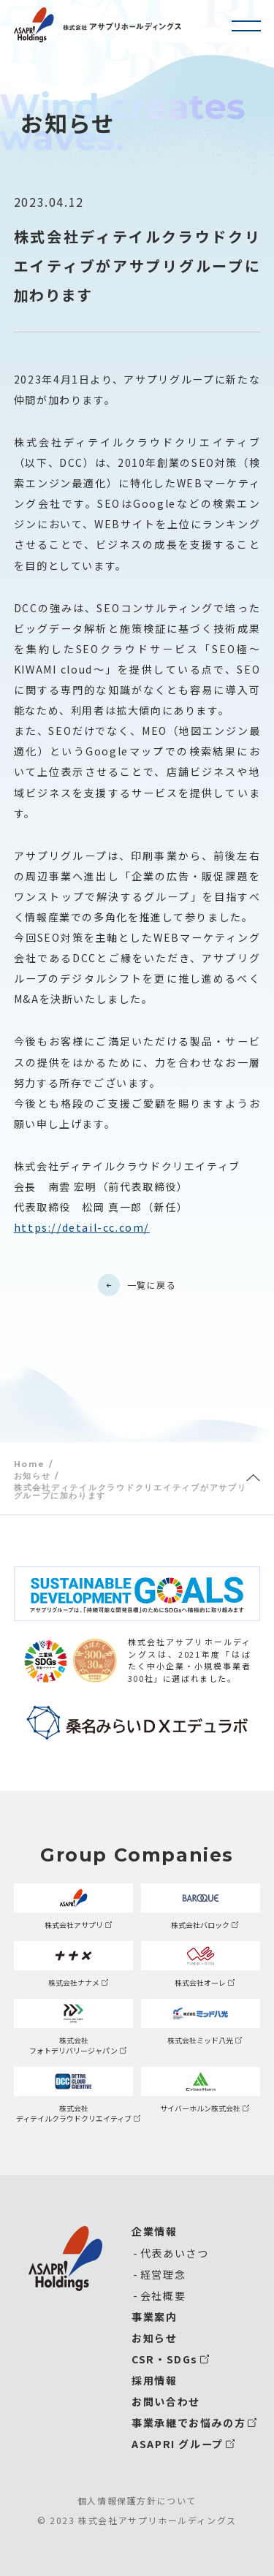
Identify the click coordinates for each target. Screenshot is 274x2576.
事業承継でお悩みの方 (189, 2422)
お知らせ (32, 1476)
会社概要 (163, 2295)
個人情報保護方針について (137, 2500)
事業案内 (154, 2316)
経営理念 (163, 2274)
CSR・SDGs (165, 2359)
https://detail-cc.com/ (82, 1227)
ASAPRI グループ (178, 2443)
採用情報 (154, 2380)
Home (29, 1464)
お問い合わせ (166, 2401)
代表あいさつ (174, 2253)
